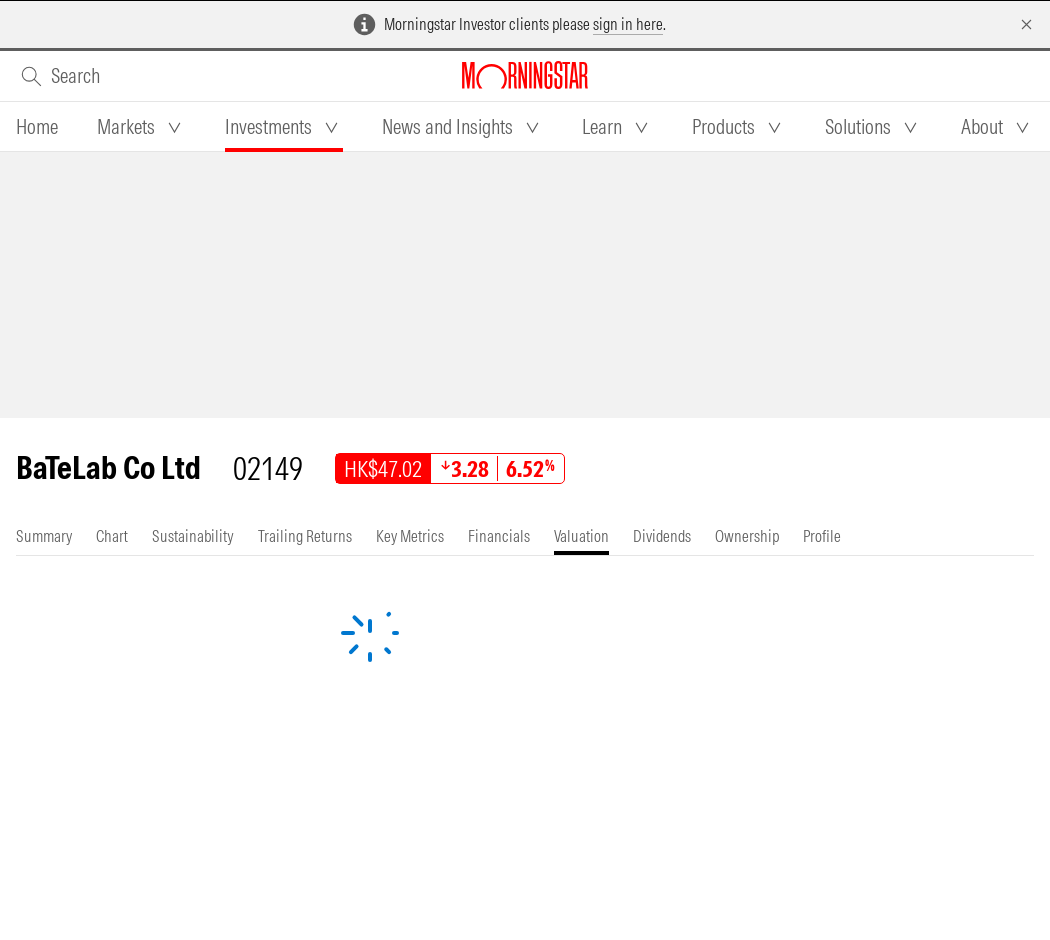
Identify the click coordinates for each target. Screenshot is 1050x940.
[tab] (37, 127)
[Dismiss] (1026, 24)
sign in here (628, 24)
